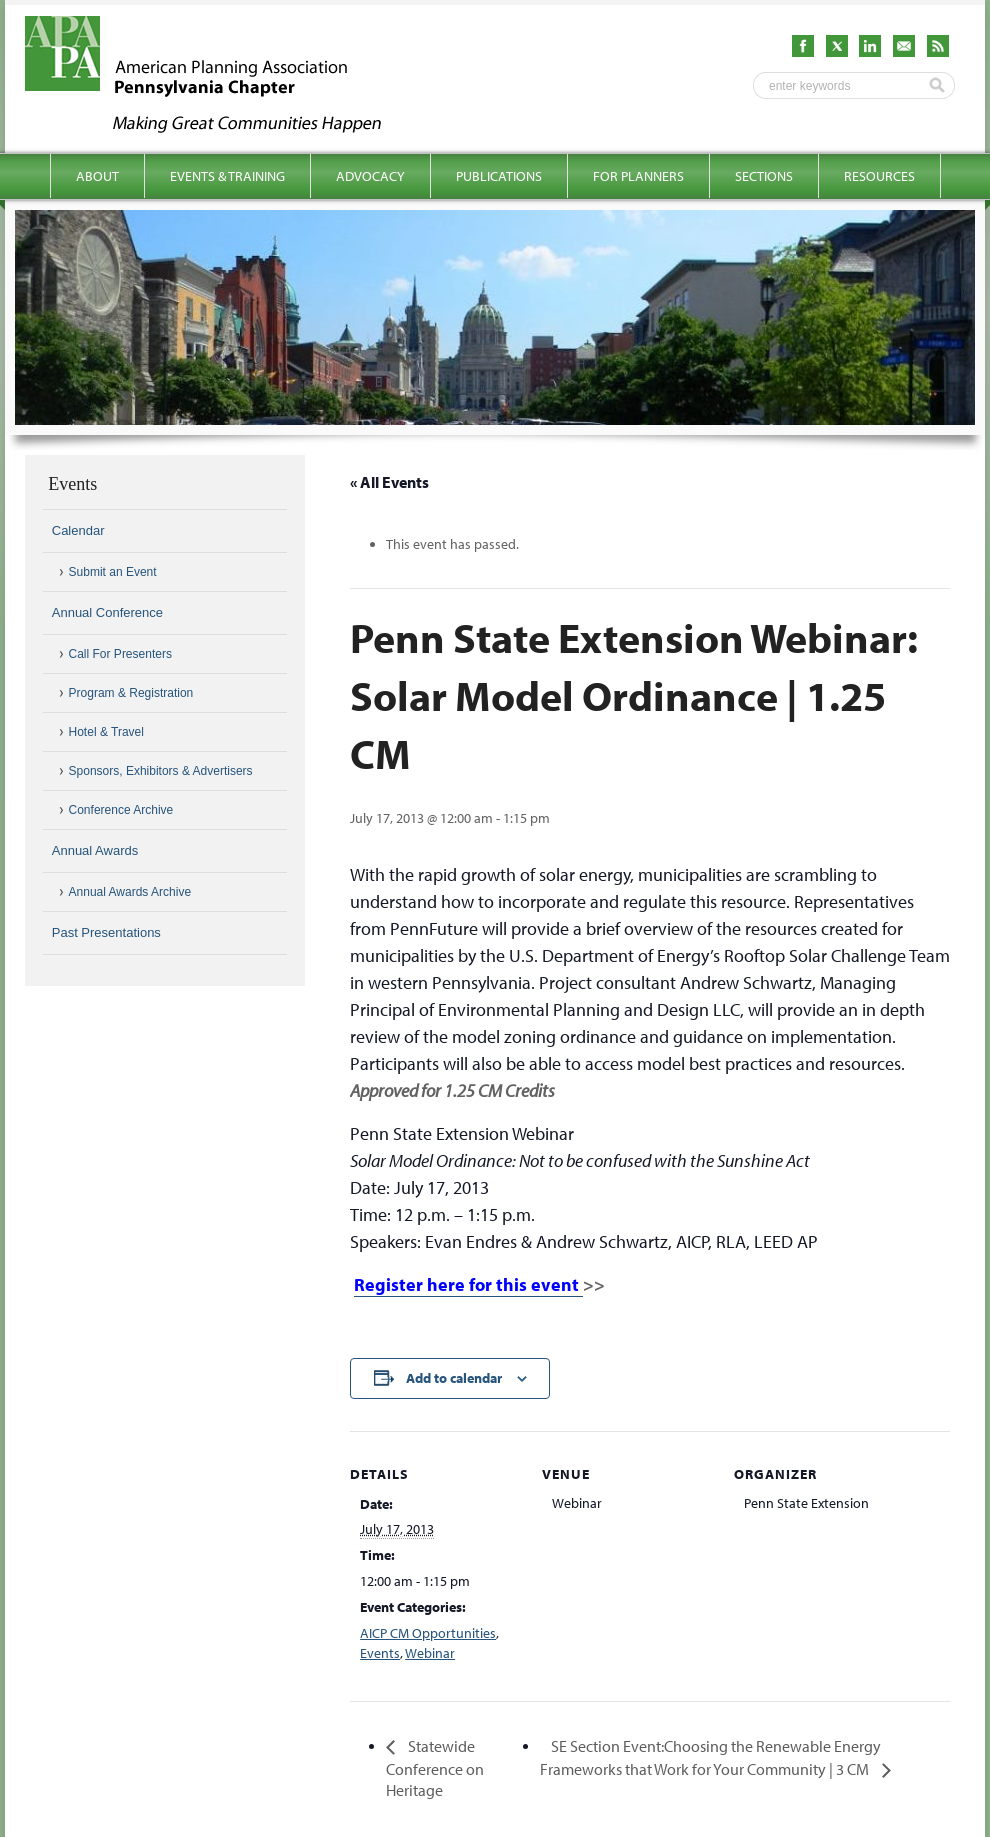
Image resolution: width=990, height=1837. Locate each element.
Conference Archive (121, 810)
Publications (499, 176)
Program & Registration (131, 693)
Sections (764, 176)
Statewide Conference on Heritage (435, 1768)
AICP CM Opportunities (428, 1633)
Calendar (78, 530)
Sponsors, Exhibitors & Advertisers (161, 771)
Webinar (430, 1653)
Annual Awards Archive (130, 892)
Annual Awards (95, 850)
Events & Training (227, 176)
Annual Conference (107, 612)
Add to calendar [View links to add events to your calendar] (454, 1378)
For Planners (638, 176)
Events (380, 1653)
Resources (879, 176)
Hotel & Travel (106, 732)
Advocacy (370, 176)
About (97, 176)
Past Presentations (106, 932)
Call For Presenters (120, 654)
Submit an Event (113, 572)
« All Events (389, 482)
